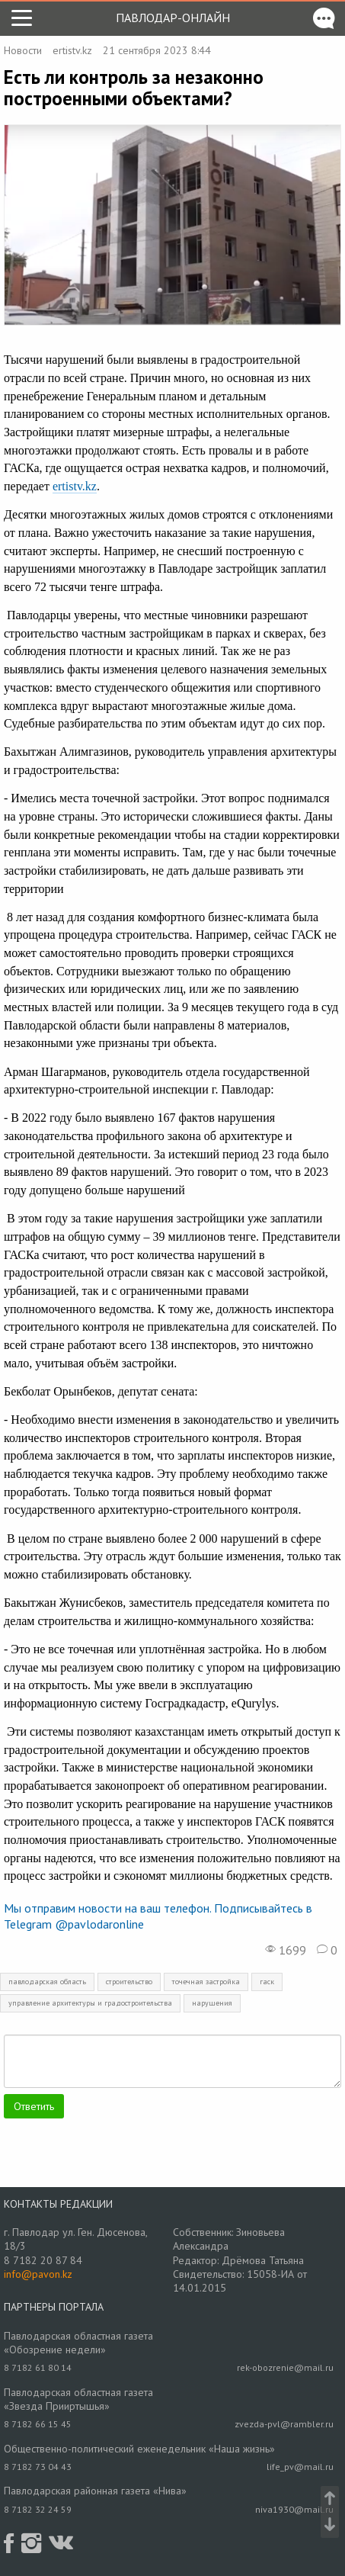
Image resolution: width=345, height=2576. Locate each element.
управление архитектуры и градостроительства (90, 2003)
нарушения (212, 2003)
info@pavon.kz (38, 2274)
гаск (267, 1982)
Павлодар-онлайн (173, 17)
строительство (129, 1982)
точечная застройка (206, 1982)
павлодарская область (47, 1982)
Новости (23, 50)
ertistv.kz (72, 50)
